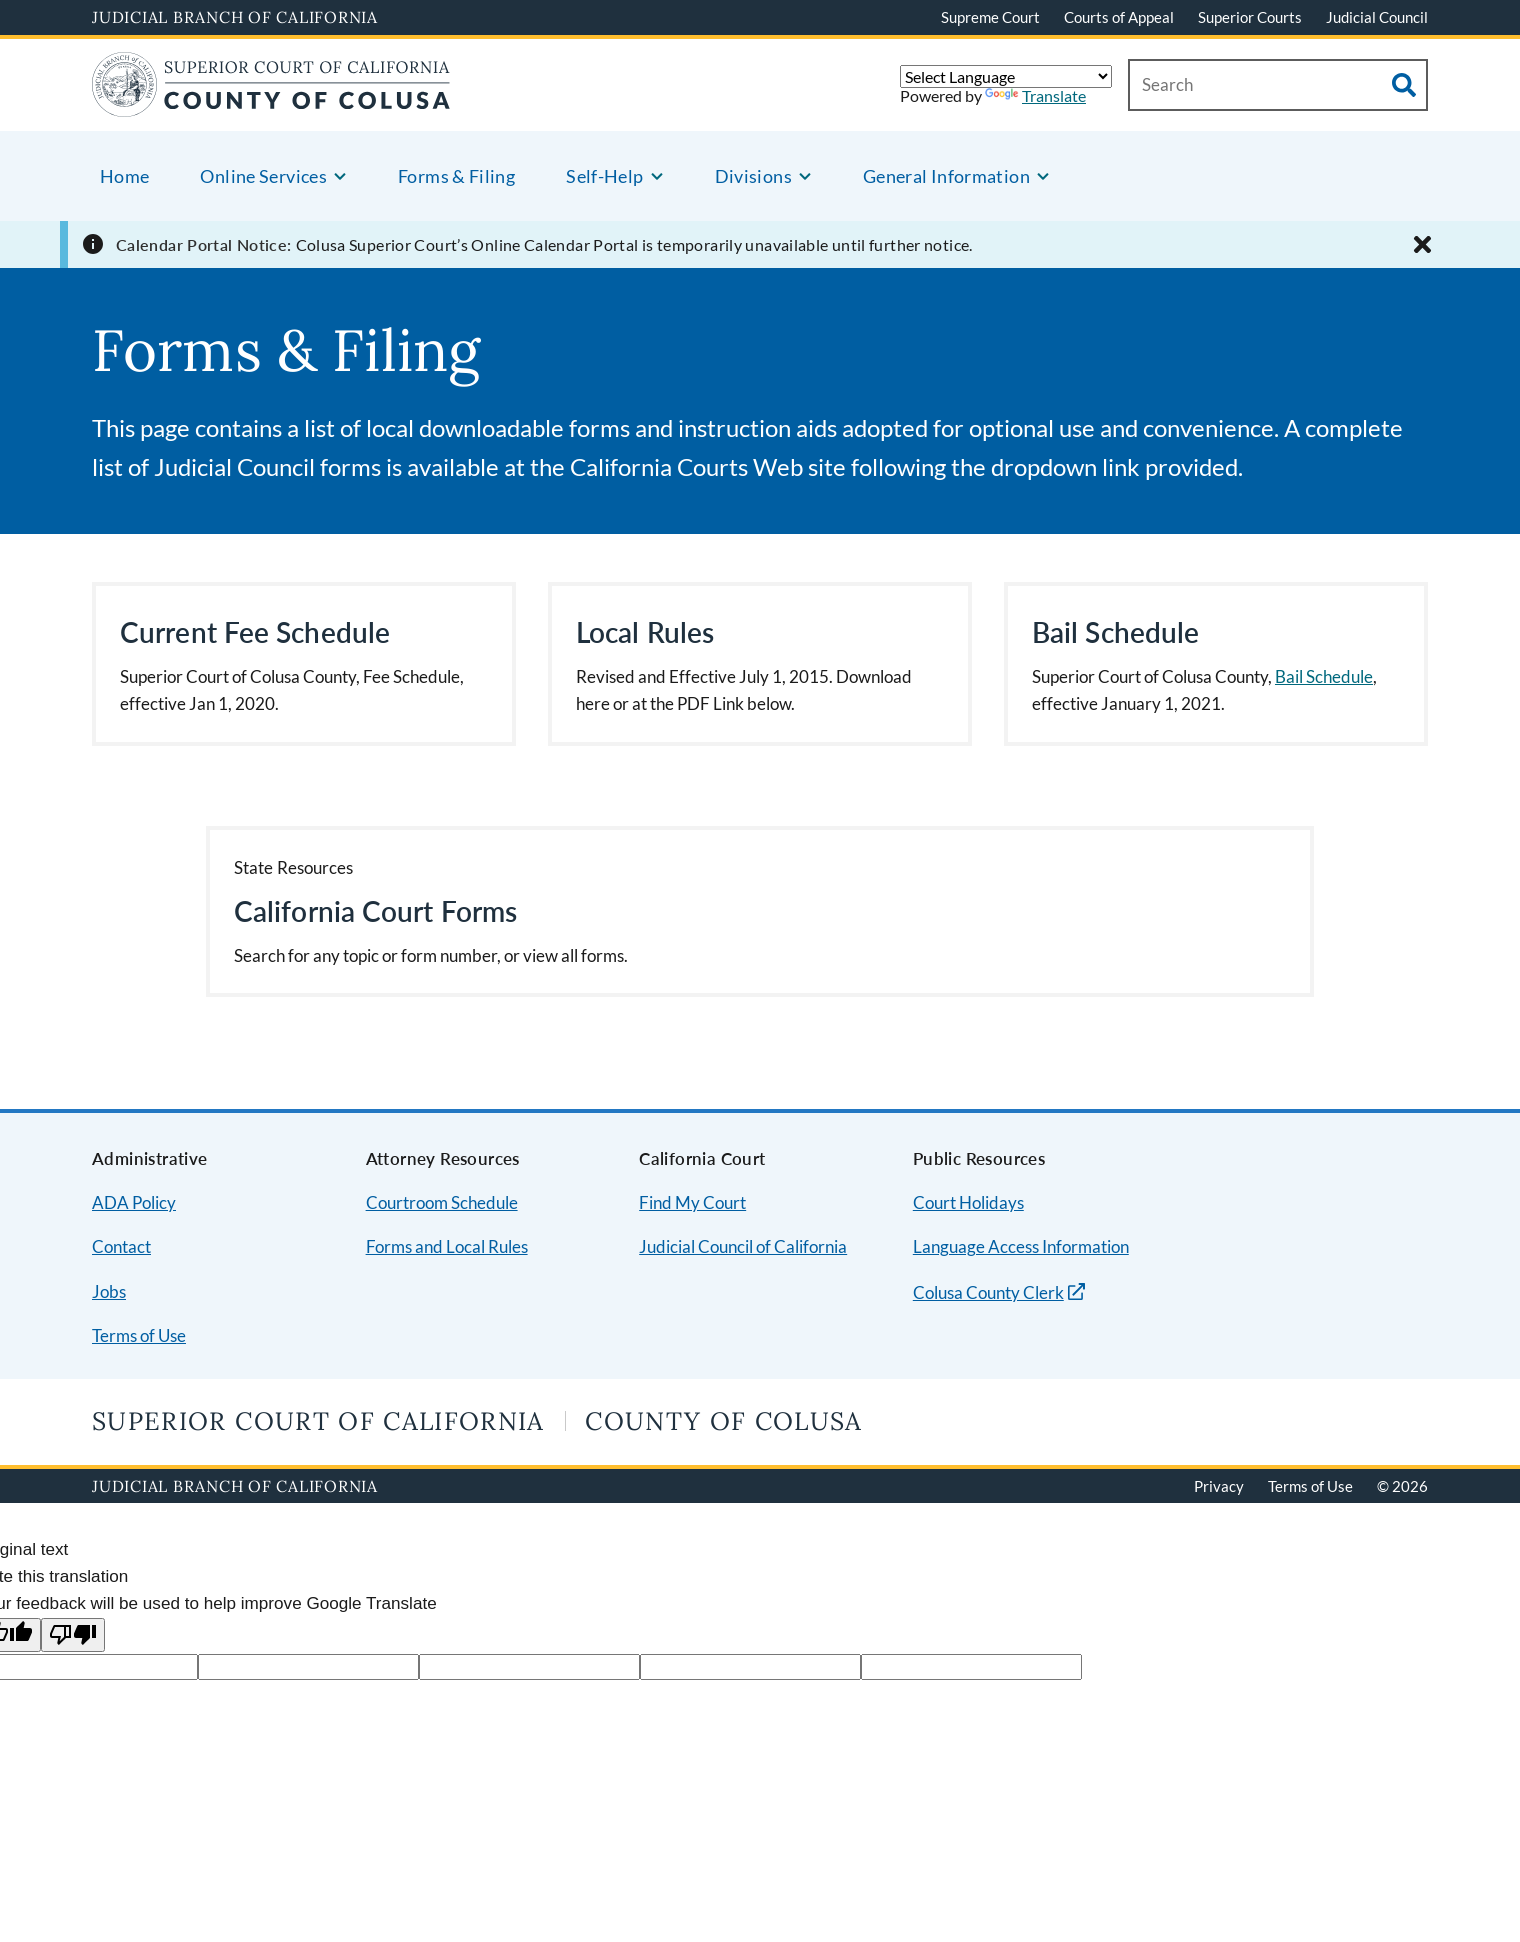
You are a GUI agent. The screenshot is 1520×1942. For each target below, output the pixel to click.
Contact (121, 1246)
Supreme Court (990, 17)
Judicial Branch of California (235, 17)
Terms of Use (139, 1335)
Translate (1035, 95)
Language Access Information (1021, 1246)
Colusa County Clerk (988, 1292)
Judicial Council (1377, 17)
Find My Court (692, 1202)
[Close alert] (1422, 244)
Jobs (109, 1291)
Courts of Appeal (1119, 17)
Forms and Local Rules (447, 1246)
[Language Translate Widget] (1006, 76)
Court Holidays (968, 1202)
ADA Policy (134, 1202)
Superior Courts (1250, 17)
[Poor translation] (73, 1635)
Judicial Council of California (743, 1246)
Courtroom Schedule (442, 1202)
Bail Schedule (1324, 676)
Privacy (1219, 1486)
